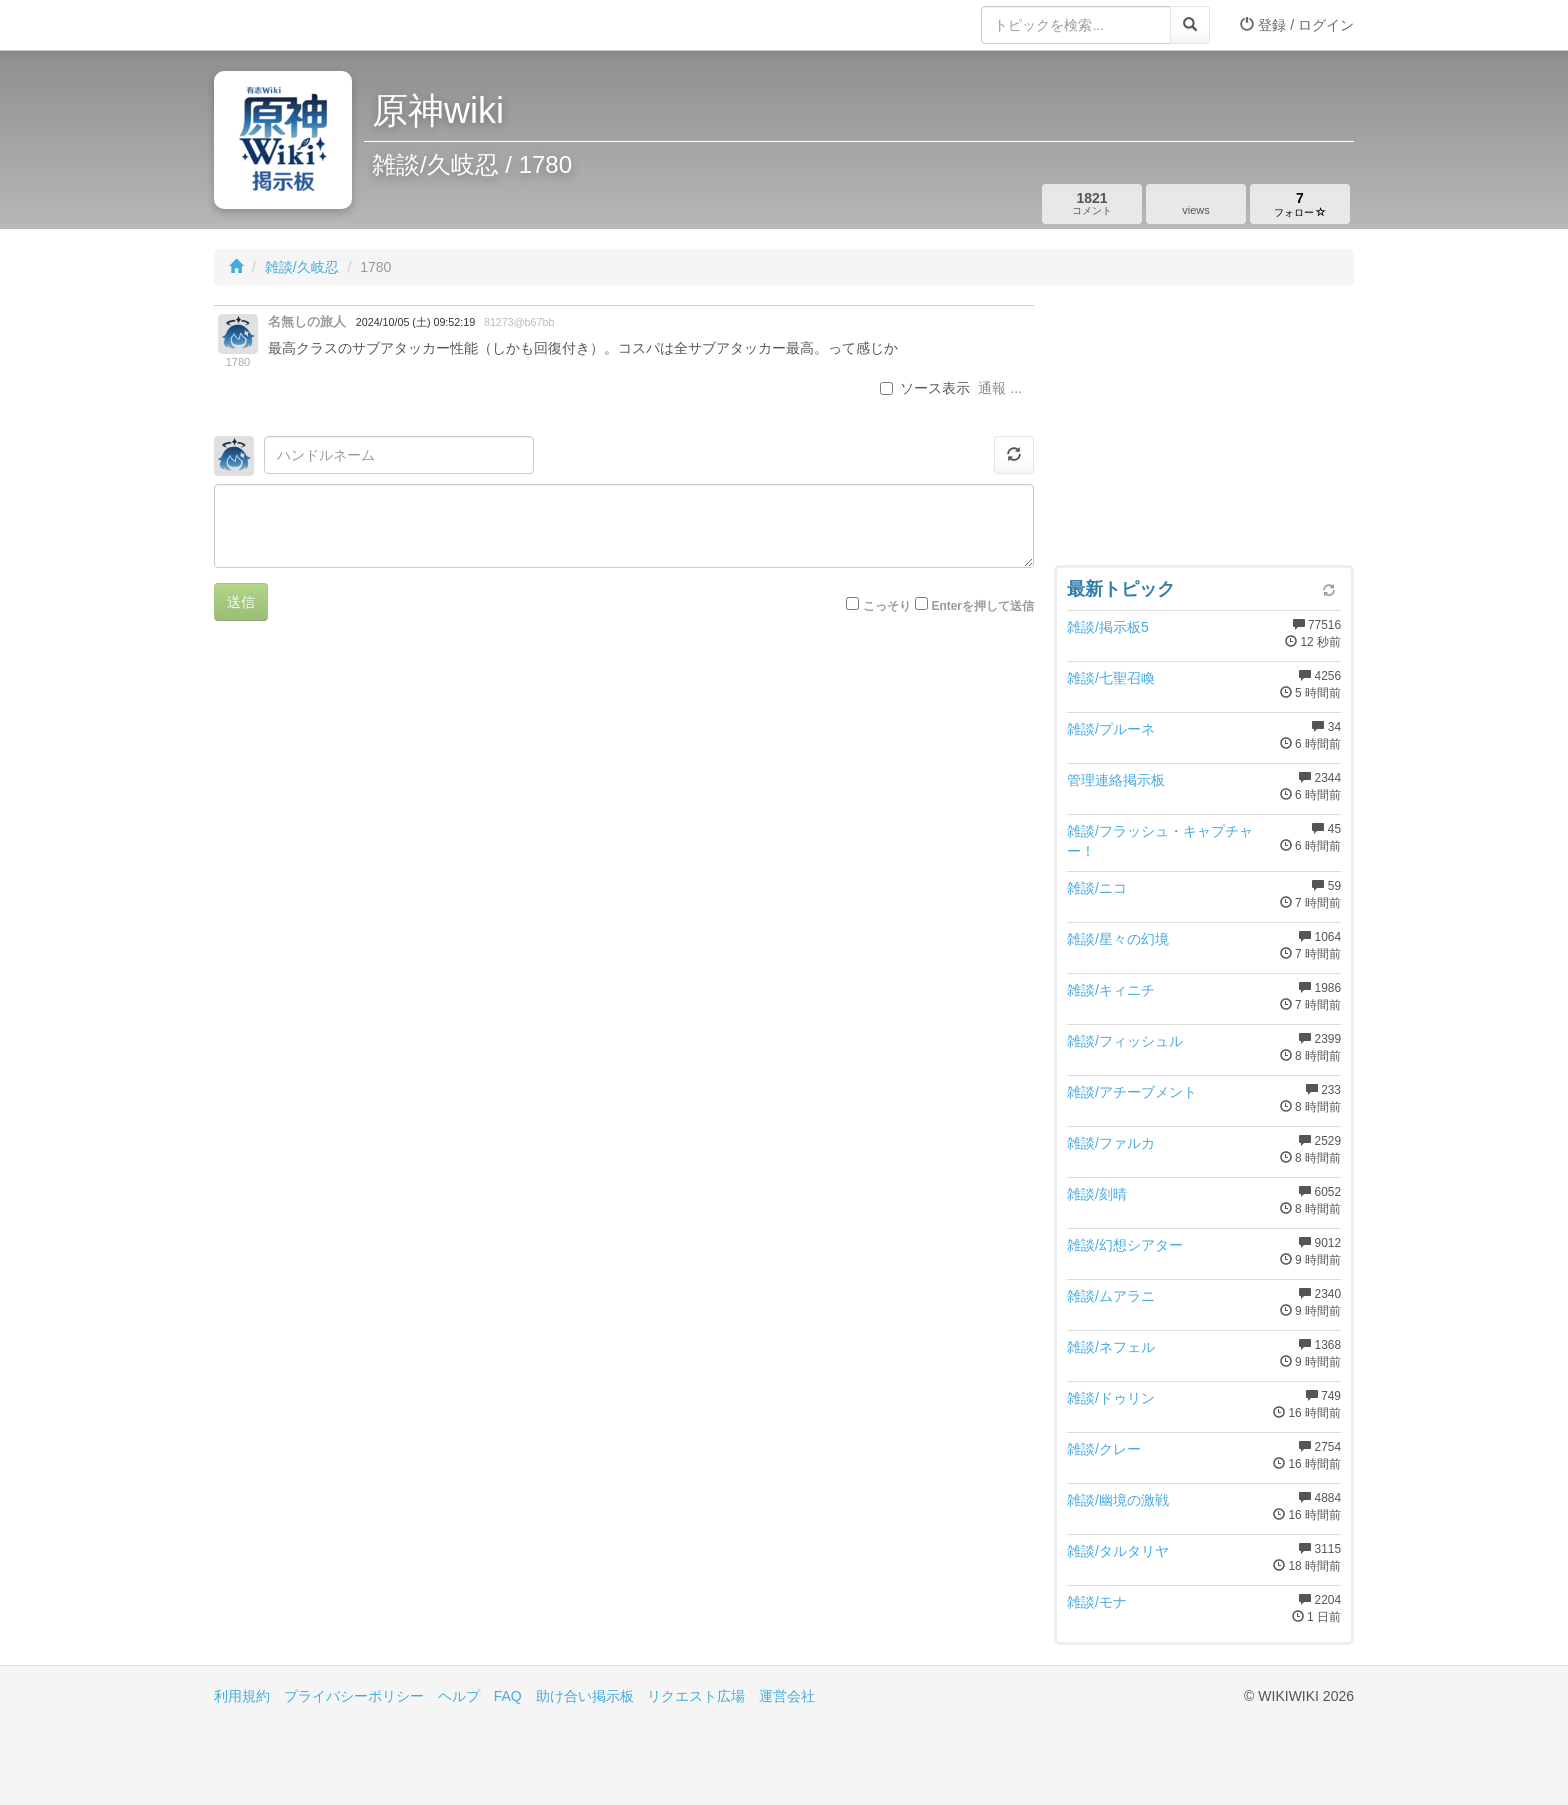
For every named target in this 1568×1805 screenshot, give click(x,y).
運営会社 (787, 1696)
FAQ (508, 1696)
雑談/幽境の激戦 (1118, 1500)
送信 (241, 602)
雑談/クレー (1104, 1449)
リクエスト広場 (696, 1696)
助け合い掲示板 (585, 1696)
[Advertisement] (1204, 430)
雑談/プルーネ (1111, 729)
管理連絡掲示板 (1116, 780)
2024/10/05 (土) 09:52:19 (415, 322)
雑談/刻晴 (1097, 1194)
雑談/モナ (1097, 1602)
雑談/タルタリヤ (1118, 1551)
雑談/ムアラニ (1111, 1296)
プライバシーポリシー (354, 1696)
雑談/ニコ (1097, 888)
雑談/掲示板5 (1108, 627)
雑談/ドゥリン (1111, 1398)
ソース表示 (925, 388)
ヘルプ (459, 1696)
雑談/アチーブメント (1132, 1092)
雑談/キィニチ (1111, 990)
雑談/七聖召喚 (1111, 678)
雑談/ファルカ (1111, 1143)
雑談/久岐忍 (302, 267)
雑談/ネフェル (1111, 1347)
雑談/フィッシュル (1125, 1041)
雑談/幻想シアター (1125, 1245)
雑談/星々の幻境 (1118, 939)
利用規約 (242, 1696)
